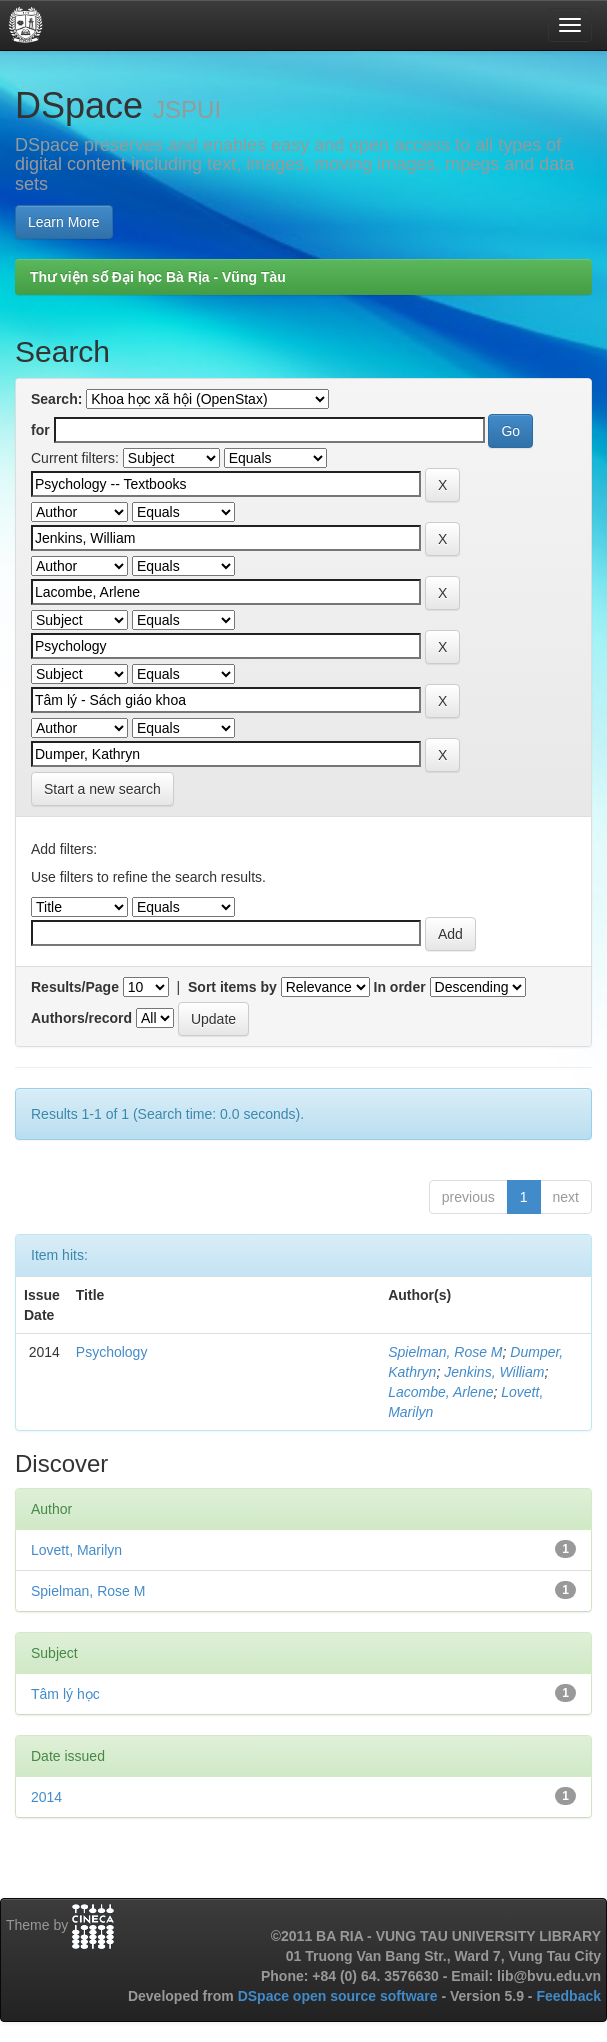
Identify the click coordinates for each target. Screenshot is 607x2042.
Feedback (568, 1996)
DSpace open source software (340, 1996)
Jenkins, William (494, 1372)
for (40, 430)
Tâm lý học (65, 1694)
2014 (46, 1797)
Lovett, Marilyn (76, 1550)
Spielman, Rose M (445, 1352)
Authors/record (81, 1018)
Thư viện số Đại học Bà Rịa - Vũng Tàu (158, 277)
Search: (56, 399)
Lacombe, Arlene (440, 1392)
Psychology (112, 1352)
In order (400, 987)
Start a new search (102, 789)
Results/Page (75, 987)
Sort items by (232, 987)
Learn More (64, 222)
